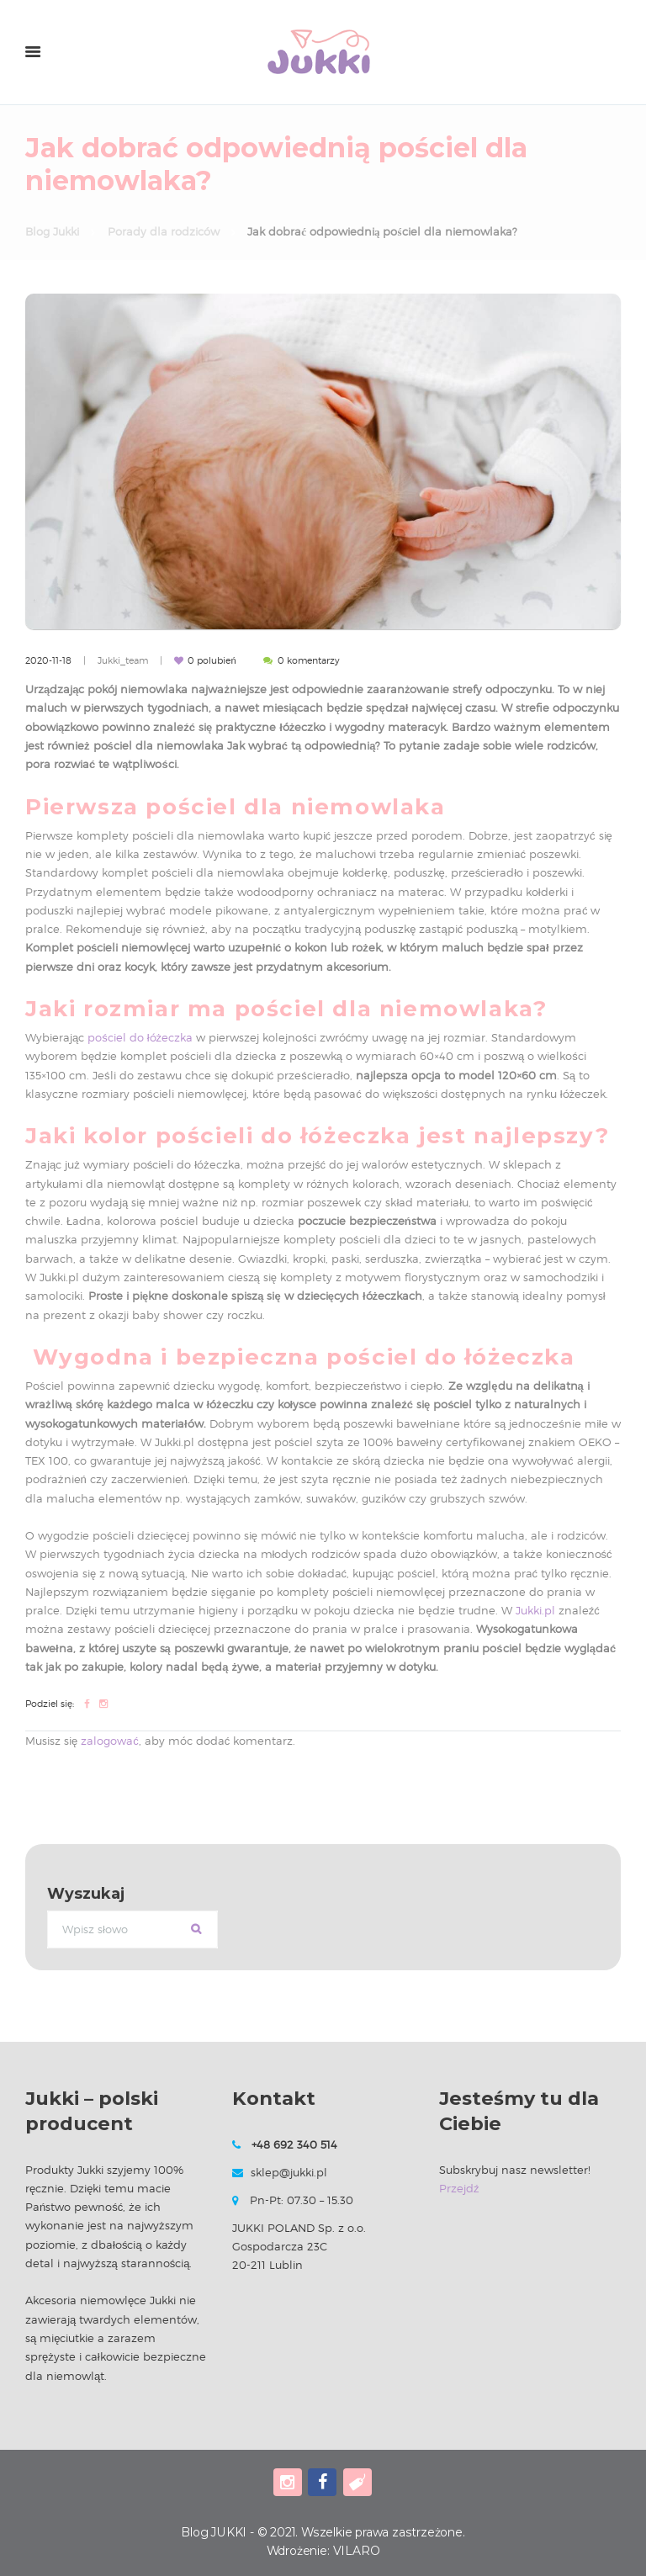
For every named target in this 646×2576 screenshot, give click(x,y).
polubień (212, 660)
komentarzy (309, 660)
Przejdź (459, 2188)
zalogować (110, 1740)
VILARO (356, 2550)
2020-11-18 (48, 660)
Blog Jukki (52, 231)
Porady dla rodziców (164, 231)
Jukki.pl (535, 1610)
